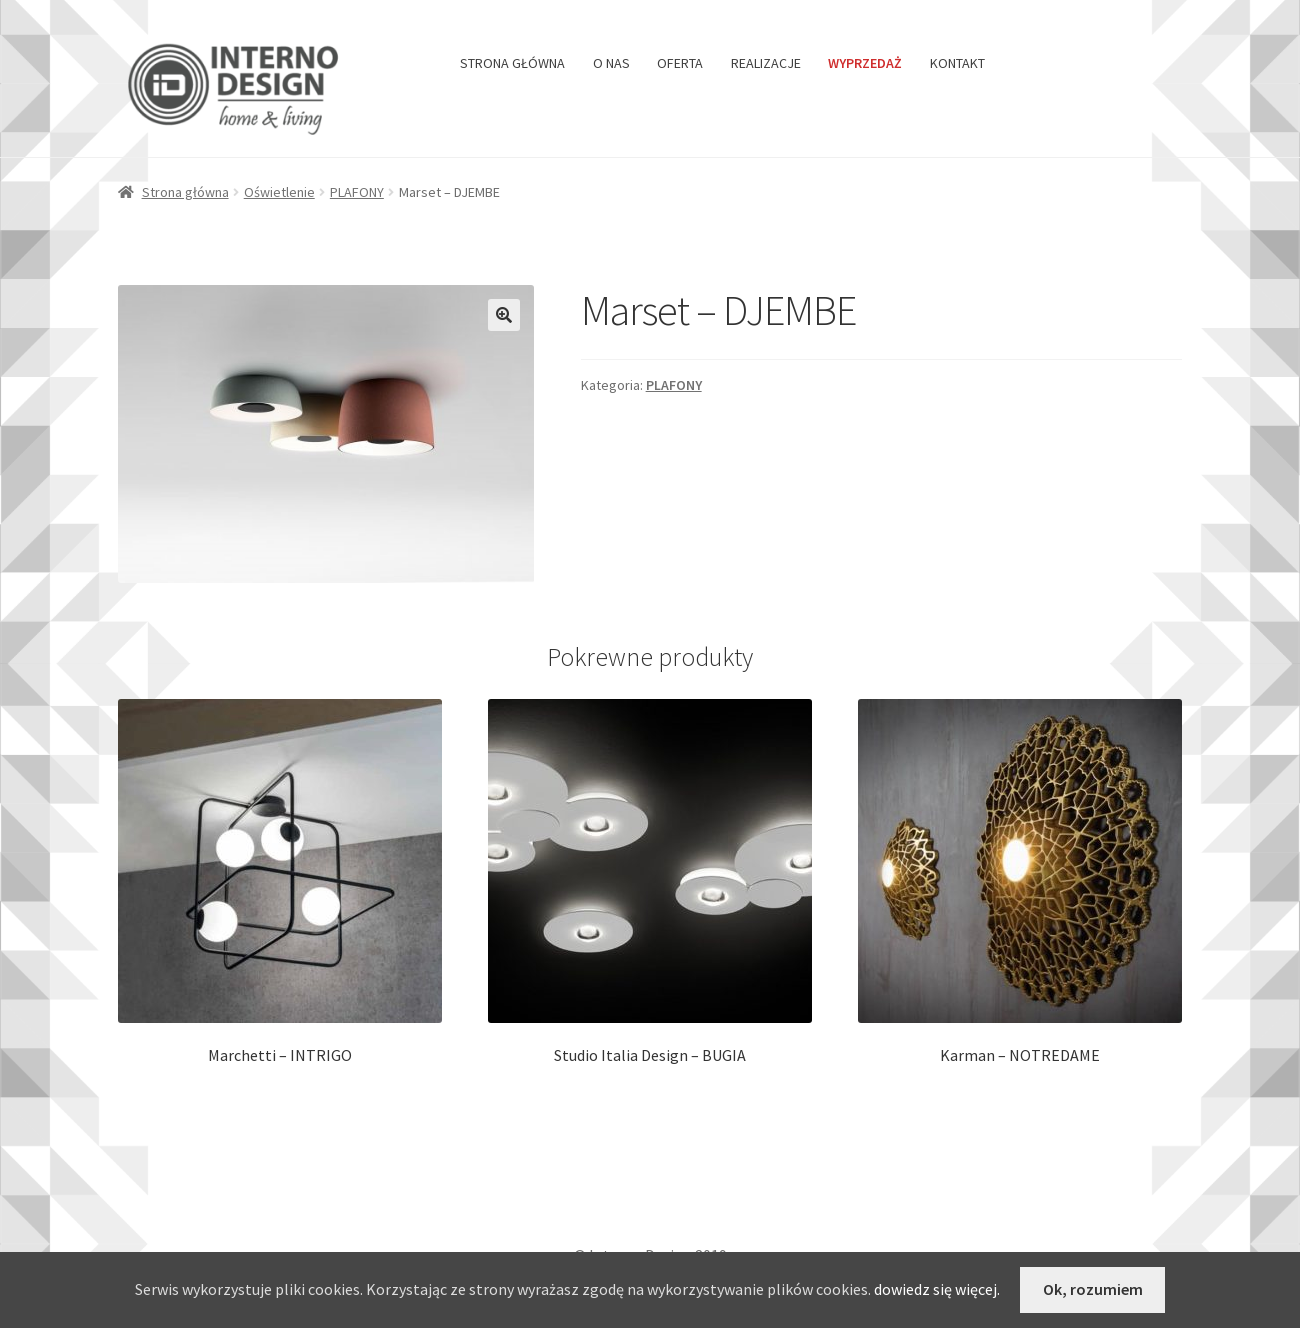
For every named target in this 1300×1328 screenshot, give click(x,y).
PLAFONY (357, 192)
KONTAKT (957, 63)
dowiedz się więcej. (937, 1289)
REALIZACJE (766, 63)
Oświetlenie (279, 192)
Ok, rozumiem (1093, 1289)
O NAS (611, 63)
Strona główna (185, 192)
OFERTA (680, 63)
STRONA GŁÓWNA (512, 63)
